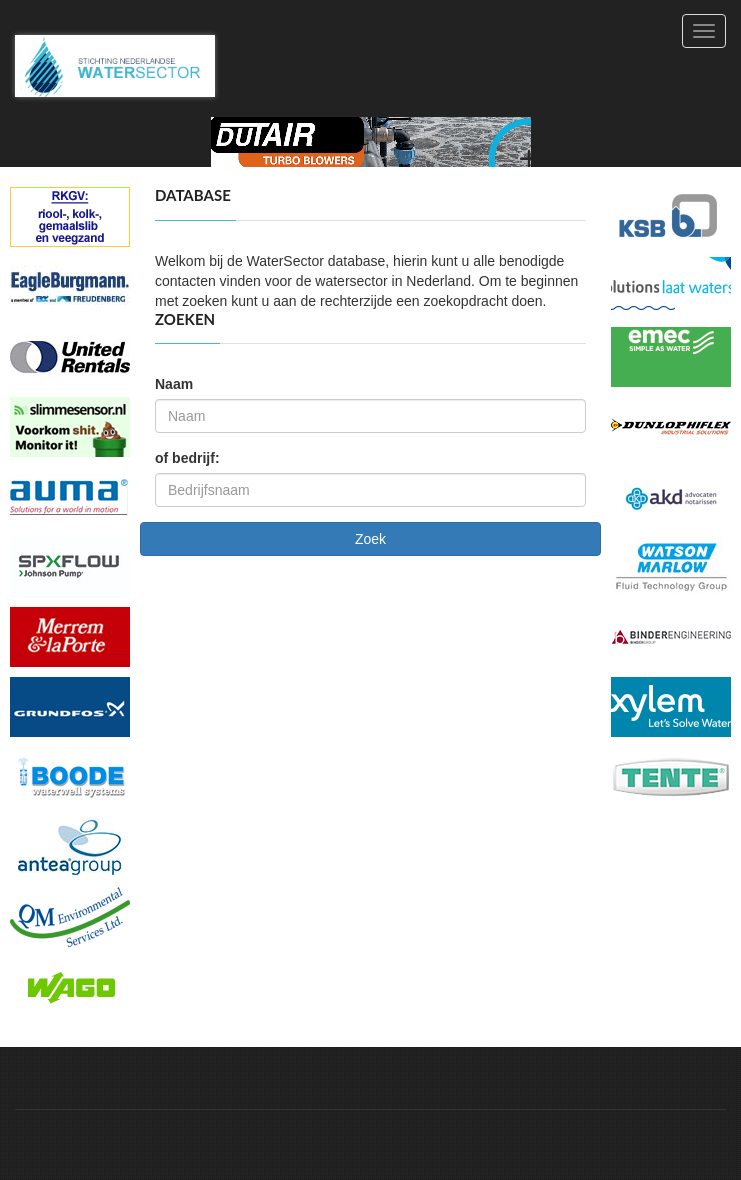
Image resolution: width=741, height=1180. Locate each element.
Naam (174, 384)
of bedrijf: (187, 458)
